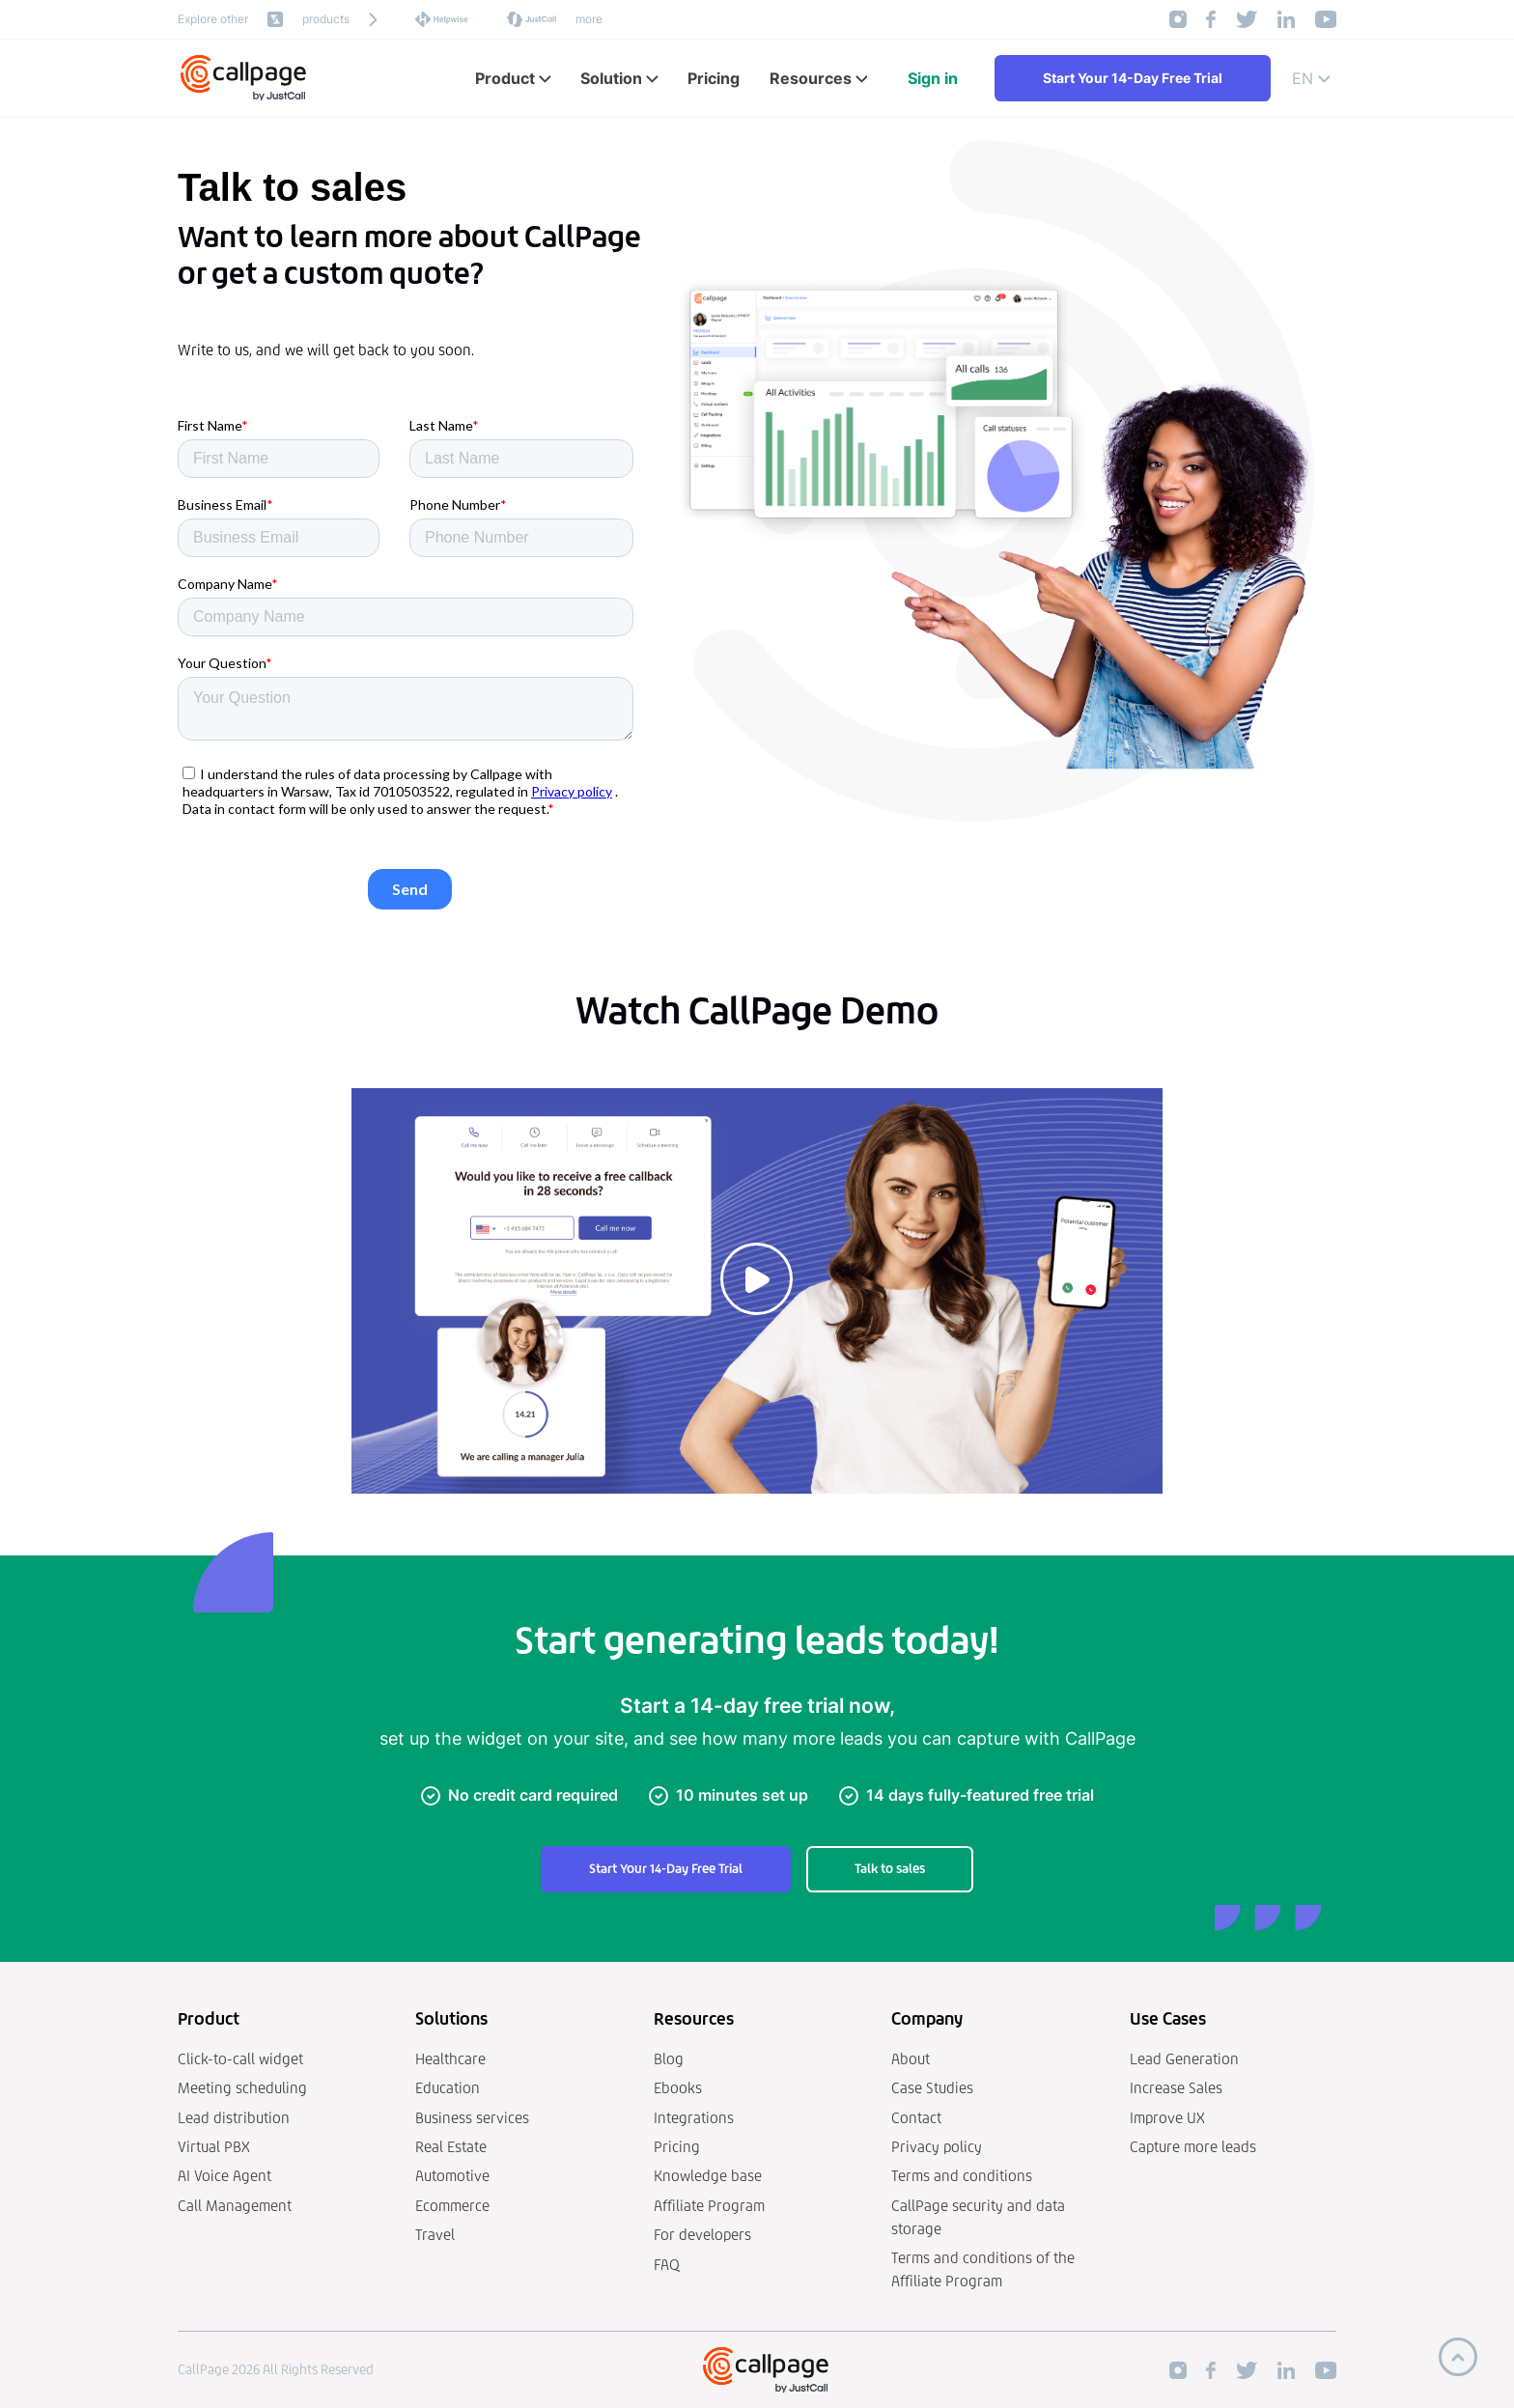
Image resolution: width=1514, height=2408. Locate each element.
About (910, 2059)
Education (447, 2088)
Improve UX (1167, 2118)
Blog (669, 2059)
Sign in (933, 78)
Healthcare (450, 2059)
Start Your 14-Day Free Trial (1132, 78)
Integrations (694, 2118)
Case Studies (932, 2088)
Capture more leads (1193, 2147)
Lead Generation (1184, 2059)
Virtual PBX (214, 2147)
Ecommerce (452, 2206)
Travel (435, 2235)
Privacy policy (936, 2147)
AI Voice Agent (224, 2176)
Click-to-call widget (240, 2059)
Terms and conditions (961, 2176)
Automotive (452, 2176)
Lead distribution (234, 2118)
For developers (702, 2235)
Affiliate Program (709, 2206)
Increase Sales (1176, 2088)
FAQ (667, 2264)
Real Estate (451, 2147)
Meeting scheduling (242, 2088)
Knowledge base (708, 2176)
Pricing (677, 2147)
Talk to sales (890, 1869)
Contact (916, 2118)
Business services (472, 2118)
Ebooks (678, 2088)
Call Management (235, 2206)
